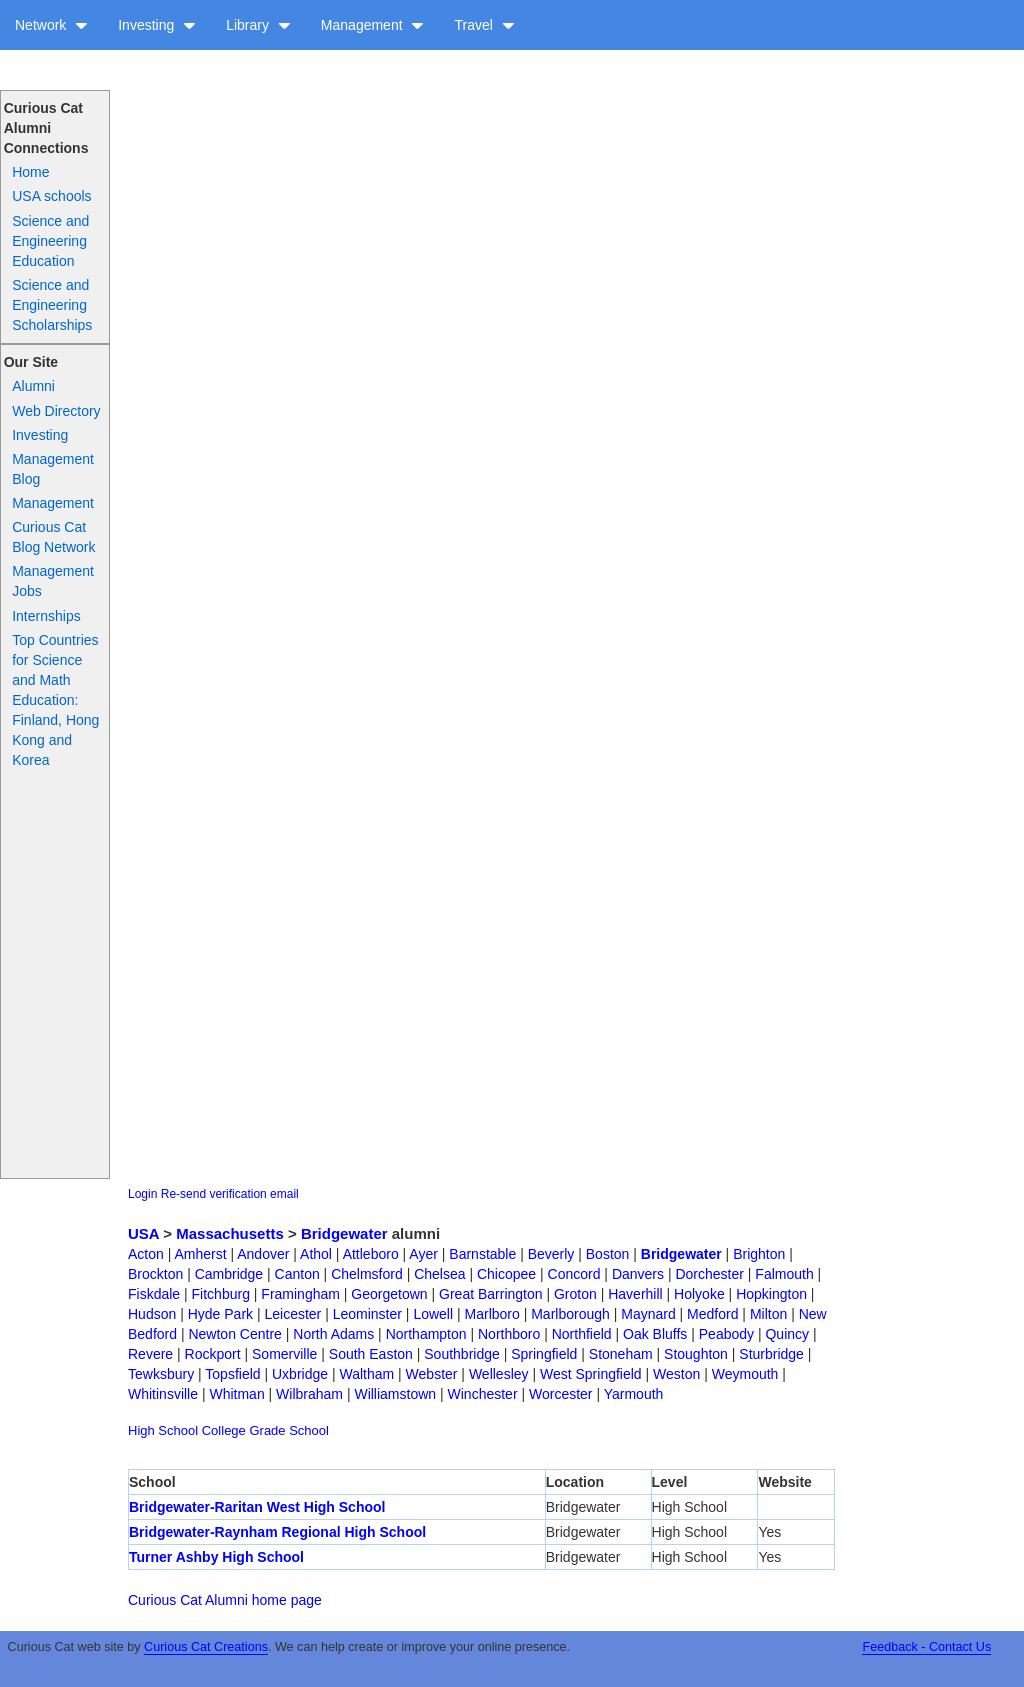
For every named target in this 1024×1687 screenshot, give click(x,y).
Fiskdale (154, 1294)
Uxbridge (300, 1374)
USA (143, 1233)
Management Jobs (53, 581)
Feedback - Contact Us (926, 1647)
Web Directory (56, 411)
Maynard (648, 1314)
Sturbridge (771, 1354)
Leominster (367, 1314)
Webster (432, 1374)
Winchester (483, 1394)
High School (163, 1430)
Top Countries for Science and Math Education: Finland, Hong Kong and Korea (55, 700)
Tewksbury (161, 1374)
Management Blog (53, 469)
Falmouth (784, 1274)
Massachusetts (230, 1233)
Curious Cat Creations (206, 1647)
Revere (150, 1354)
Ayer (423, 1254)
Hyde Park (220, 1314)
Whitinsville (163, 1394)
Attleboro (371, 1254)
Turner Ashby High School (216, 1557)
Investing (157, 25)
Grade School (289, 1430)
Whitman (236, 1394)
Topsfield (232, 1374)
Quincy (787, 1334)
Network (51, 25)
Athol (316, 1254)
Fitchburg (221, 1294)
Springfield (544, 1354)
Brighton (759, 1254)
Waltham (366, 1374)
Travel (484, 25)
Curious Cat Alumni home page (225, 1600)
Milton (768, 1314)
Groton (575, 1294)
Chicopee (506, 1274)
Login (142, 1194)
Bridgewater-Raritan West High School (257, 1507)
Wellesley (499, 1374)
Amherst (200, 1254)
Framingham (300, 1294)
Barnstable (482, 1254)
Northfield (582, 1334)
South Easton (371, 1354)
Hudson (152, 1314)
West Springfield (591, 1374)
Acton (146, 1254)
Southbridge (462, 1354)
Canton (297, 1274)
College (224, 1430)
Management (373, 25)
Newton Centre (234, 1334)
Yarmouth (634, 1394)
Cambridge (229, 1274)
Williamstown (395, 1394)
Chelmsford (367, 1274)
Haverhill (635, 1294)
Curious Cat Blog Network (53, 537)
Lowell (433, 1314)
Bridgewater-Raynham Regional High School (277, 1532)
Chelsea (439, 1274)
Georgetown (389, 1294)
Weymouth (745, 1374)
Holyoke (699, 1294)
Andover (263, 1254)
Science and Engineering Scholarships (52, 305)
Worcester (561, 1394)
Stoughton (696, 1354)
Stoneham (621, 1354)
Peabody (726, 1334)
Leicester (292, 1314)
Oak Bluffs (655, 1334)
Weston (676, 1374)
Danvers (638, 1274)
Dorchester (709, 1274)
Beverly (551, 1254)
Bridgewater (344, 1233)
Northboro (509, 1334)
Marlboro (492, 1314)
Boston (608, 1254)
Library (258, 25)
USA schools (51, 196)
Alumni (33, 386)
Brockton (155, 1274)
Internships (46, 616)
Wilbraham (309, 1394)
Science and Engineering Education (50, 241)
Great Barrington (491, 1294)
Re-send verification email (230, 1194)
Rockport (213, 1354)
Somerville (284, 1354)
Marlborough (570, 1314)
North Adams (333, 1334)
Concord (574, 1274)
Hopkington (771, 1294)
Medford (712, 1314)
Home (30, 172)
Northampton (426, 1334)
